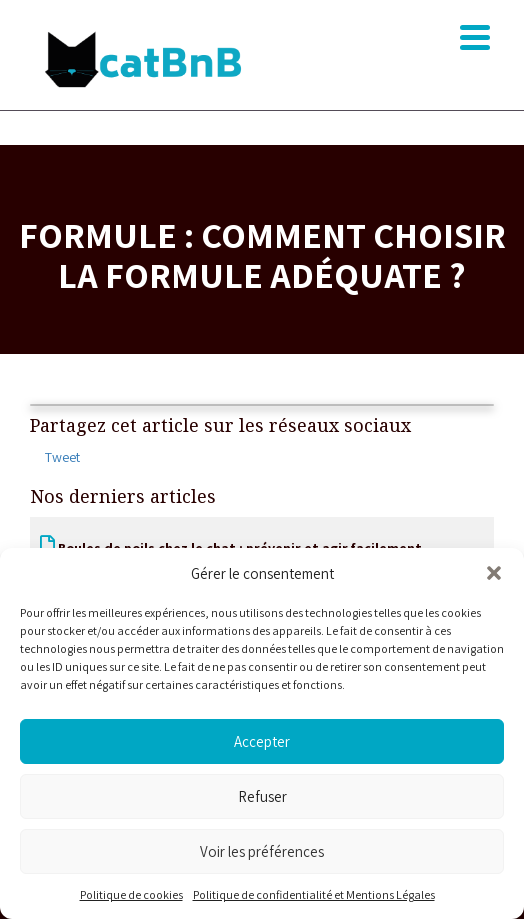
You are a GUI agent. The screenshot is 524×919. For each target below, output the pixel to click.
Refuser (262, 796)
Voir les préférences (262, 851)
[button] (494, 573)
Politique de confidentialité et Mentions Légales (314, 894)
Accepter (262, 741)
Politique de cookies (131, 894)
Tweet (62, 457)
